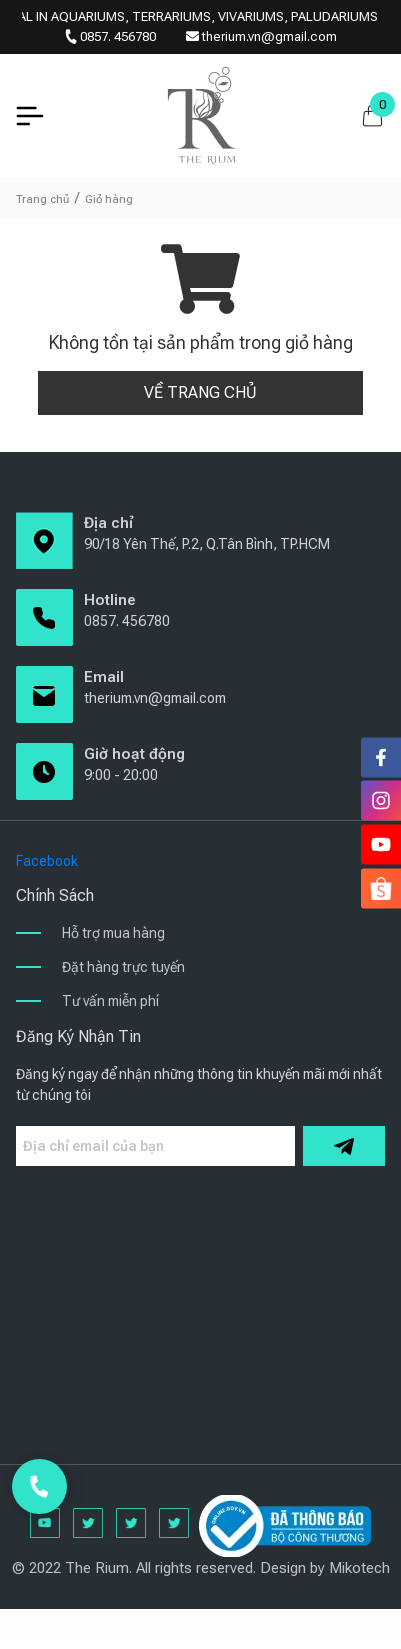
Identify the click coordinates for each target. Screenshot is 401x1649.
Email (104, 677)
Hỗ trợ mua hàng (113, 933)
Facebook (47, 861)
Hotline (110, 600)
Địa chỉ (108, 523)
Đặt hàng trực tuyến (123, 967)
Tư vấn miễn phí (110, 1001)
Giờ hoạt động (134, 754)
